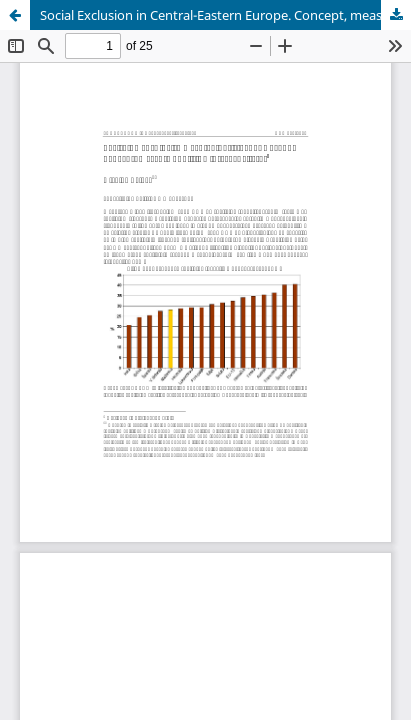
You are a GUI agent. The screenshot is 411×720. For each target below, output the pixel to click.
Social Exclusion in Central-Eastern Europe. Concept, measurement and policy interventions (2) (225, 15)
